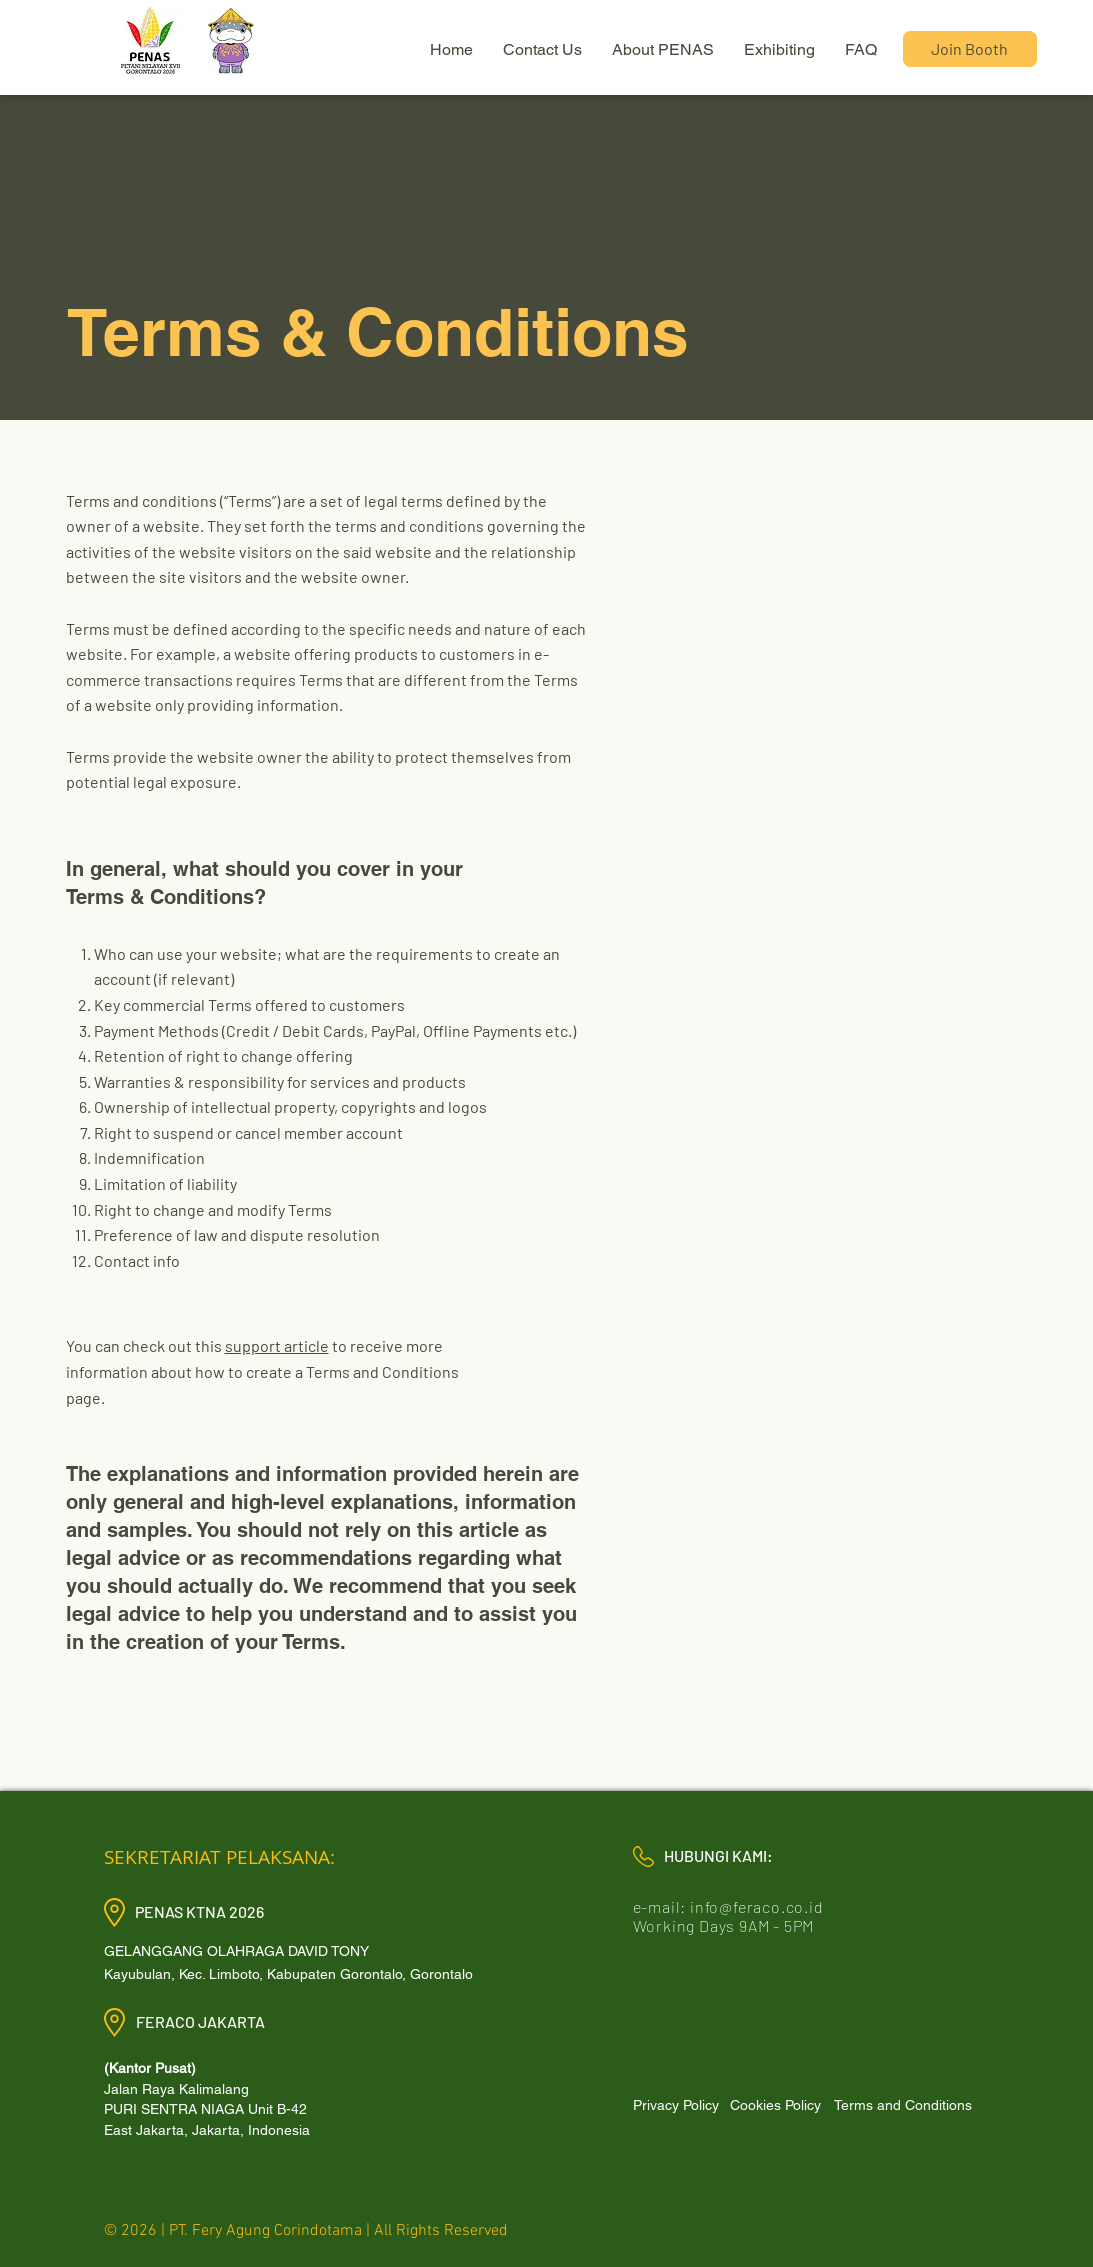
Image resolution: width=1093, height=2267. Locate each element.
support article (277, 1345)
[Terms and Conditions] (903, 2105)
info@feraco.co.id (757, 1906)
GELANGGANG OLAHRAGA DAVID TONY (236, 1951)
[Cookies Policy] (776, 2105)
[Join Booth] (970, 49)
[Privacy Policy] (676, 2105)
